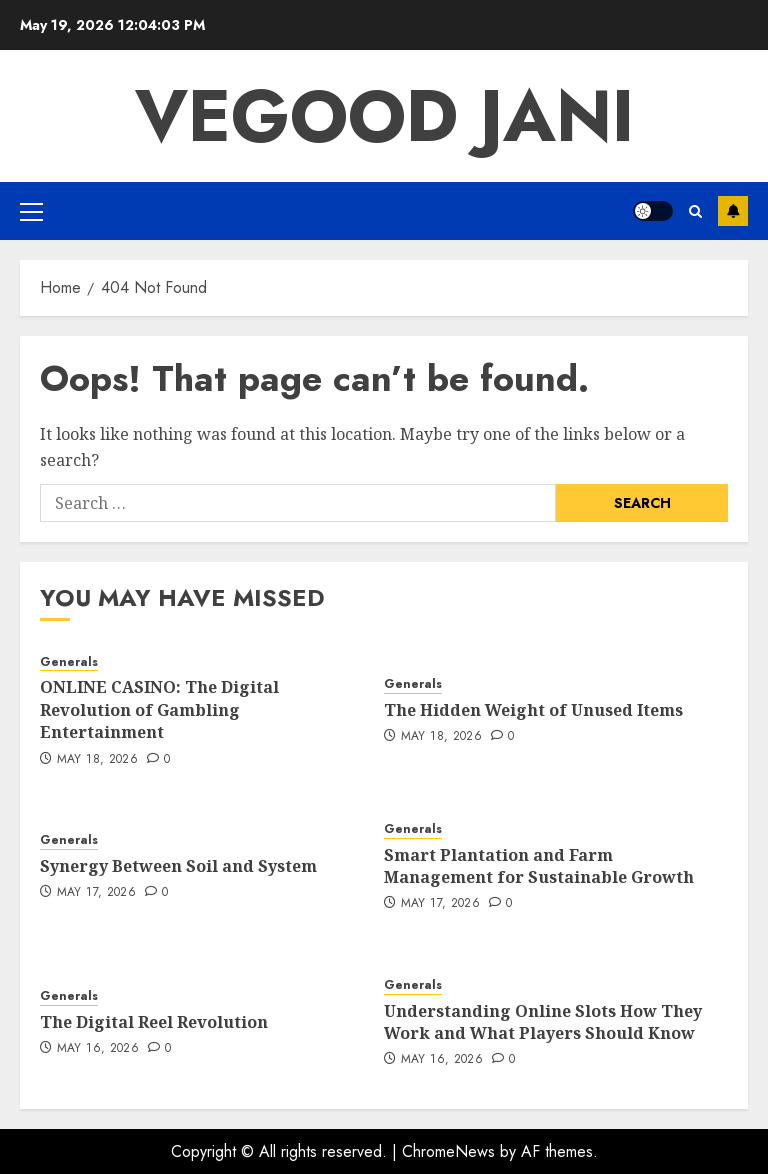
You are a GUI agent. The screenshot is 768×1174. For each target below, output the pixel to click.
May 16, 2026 (98, 1049)
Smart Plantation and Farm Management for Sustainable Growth (539, 866)
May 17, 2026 (96, 893)
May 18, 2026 (97, 760)
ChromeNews (448, 1151)
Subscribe (733, 211)
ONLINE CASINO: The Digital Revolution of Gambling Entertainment (159, 709)
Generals (69, 662)
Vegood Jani (384, 116)
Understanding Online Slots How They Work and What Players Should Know (543, 1022)
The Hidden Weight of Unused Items (533, 710)
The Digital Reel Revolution (154, 1022)
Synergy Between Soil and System (178, 866)
